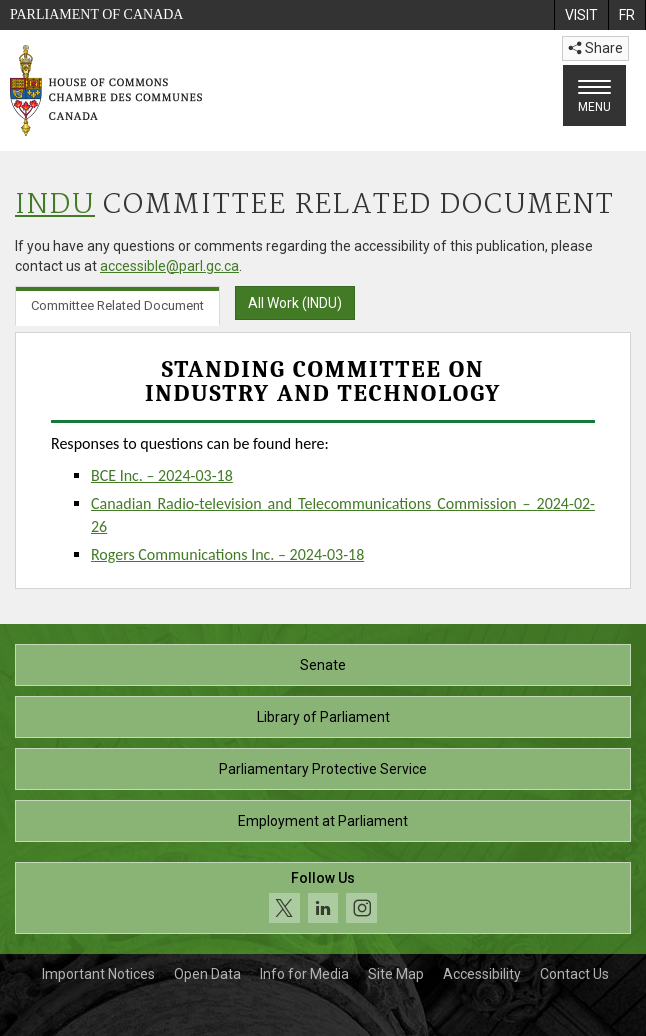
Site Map (396, 974)
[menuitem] (581, 15)
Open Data (207, 974)
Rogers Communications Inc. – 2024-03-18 (227, 554)
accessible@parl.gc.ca (169, 266)
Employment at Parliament (323, 821)
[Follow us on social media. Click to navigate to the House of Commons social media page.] (323, 898)
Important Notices (98, 974)
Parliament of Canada (96, 14)
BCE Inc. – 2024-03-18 (162, 475)
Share (595, 48)
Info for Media (304, 974)
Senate (323, 665)
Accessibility (482, 974)
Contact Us (574, 974)
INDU (55, 205)
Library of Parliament (323, 717)
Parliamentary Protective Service (323, 769)
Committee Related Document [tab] (117, 305)
